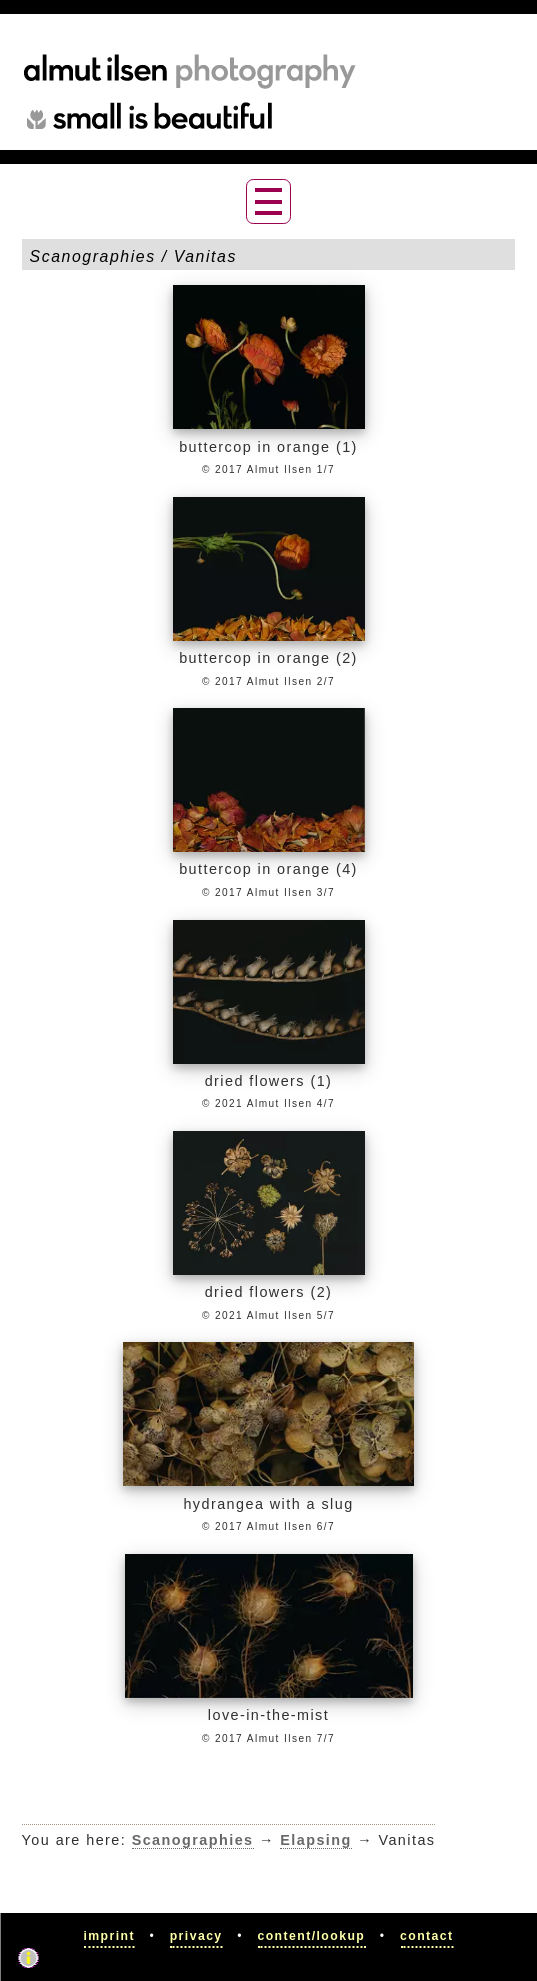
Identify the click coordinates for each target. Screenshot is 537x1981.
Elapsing (316, 1840)
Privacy (196, 1936)
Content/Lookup (311, 1936)
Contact (427, 1936)
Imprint (109, 1936)
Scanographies (193, 1840)
